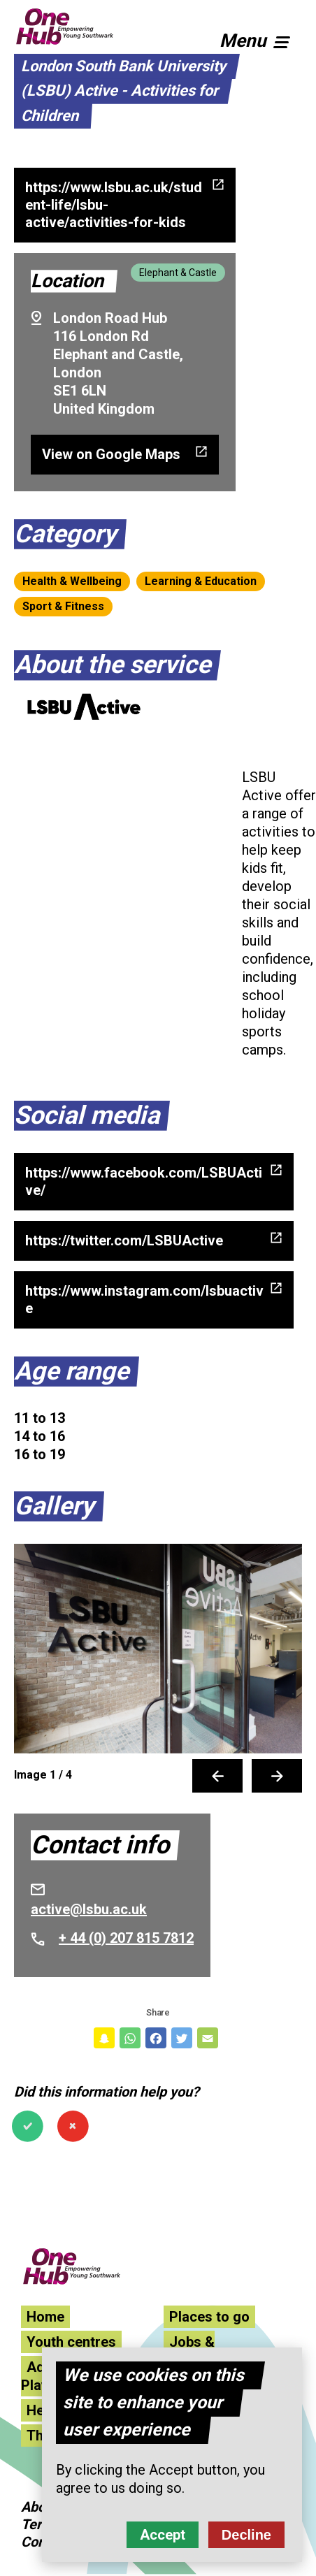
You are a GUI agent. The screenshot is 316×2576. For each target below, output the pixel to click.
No (73, 2126)
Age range (71, 1371)
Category (65, 534)
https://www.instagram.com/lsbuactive (144, 1299)
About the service (112, 664)
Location (67, 281)
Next (277, 1776)
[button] (261, 38)
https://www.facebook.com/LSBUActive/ (143, 1181)
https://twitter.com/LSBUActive (124, 1240)
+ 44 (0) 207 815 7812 (126, 1938)
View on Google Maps (111, 454)
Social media (86, 1115)
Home (45, 2316)
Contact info (100, 1845)
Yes (27, 2126)
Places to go (209, 2316)
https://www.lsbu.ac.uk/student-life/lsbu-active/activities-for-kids (113, 205)
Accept (162, 2534)
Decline (246, 2534)
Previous (217, 1776)
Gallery (54, 1506)
